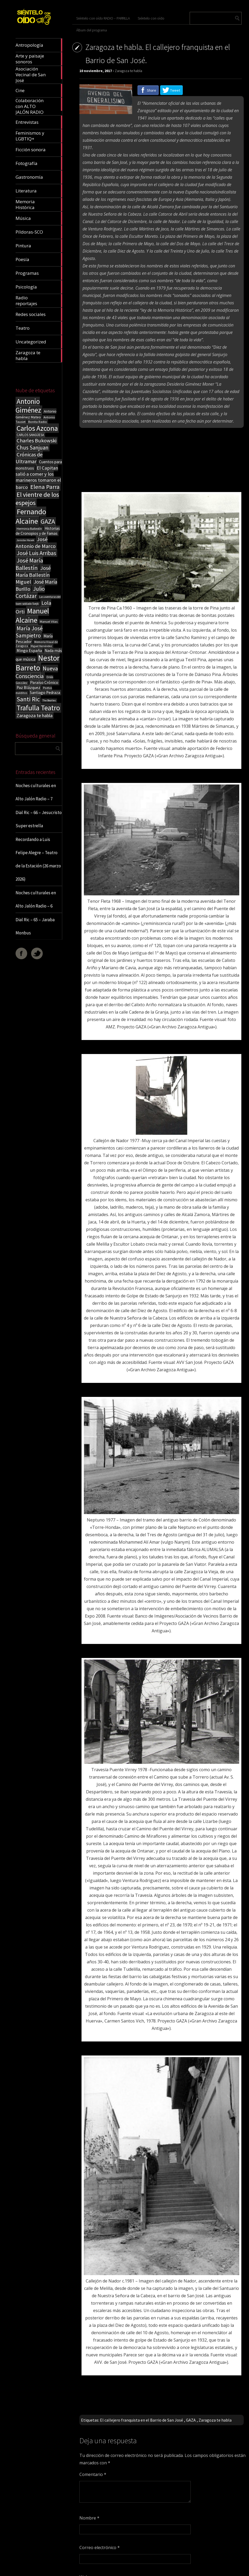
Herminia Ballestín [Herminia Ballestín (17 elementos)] (29, 529)
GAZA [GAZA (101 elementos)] (48, 521)
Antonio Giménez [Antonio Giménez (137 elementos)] (28, 405)
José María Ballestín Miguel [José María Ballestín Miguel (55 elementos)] (33, 575)
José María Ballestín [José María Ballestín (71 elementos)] (29, 564)
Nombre (89, 2518)
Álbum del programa (91, 30)
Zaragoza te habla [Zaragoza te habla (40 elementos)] (34, 715)
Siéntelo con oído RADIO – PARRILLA (103, 18)
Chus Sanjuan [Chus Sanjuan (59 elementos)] (33, 447)
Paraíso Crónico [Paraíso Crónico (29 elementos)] (44, 682)
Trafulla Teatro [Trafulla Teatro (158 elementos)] (38, 707)
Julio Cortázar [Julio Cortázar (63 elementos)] (30, 592)
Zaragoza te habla (128, 70)
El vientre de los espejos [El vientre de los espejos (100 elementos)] (37, 498)
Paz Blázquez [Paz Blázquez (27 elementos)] (28, 687)
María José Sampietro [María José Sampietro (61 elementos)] (29, 632)
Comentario (92, 2474)
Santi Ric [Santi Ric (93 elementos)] (28, 699)
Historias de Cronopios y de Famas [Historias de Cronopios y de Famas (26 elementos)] (38, 531)
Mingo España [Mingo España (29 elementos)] (29, 650)
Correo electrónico (99, 2547)
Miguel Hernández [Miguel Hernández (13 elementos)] (41, 646)
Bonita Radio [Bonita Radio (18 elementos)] (37, 421)
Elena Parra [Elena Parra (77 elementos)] (45, 486)
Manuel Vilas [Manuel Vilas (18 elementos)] (49, 621)
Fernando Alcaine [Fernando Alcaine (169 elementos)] (31, 516)
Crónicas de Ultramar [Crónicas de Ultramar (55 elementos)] (29, 458)
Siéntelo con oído (151, 18)
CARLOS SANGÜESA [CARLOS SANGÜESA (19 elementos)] (30, 435)
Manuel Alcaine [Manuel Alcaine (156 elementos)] (32, 615)
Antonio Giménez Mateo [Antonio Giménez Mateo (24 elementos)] (36, 414)
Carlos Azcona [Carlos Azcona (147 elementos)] (37, 428)
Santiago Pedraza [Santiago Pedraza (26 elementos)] (45, 692)
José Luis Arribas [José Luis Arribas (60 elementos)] (36, 553)
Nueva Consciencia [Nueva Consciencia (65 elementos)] (37, 672)
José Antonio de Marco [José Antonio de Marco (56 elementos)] (36, 543)
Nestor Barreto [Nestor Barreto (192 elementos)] (38, 663)
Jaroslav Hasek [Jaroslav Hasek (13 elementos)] (25, 540)
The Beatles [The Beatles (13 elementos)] (49, 700)
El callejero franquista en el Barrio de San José (141, 2420)
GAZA (191, 2420)
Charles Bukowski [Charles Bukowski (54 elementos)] (36, 440)
